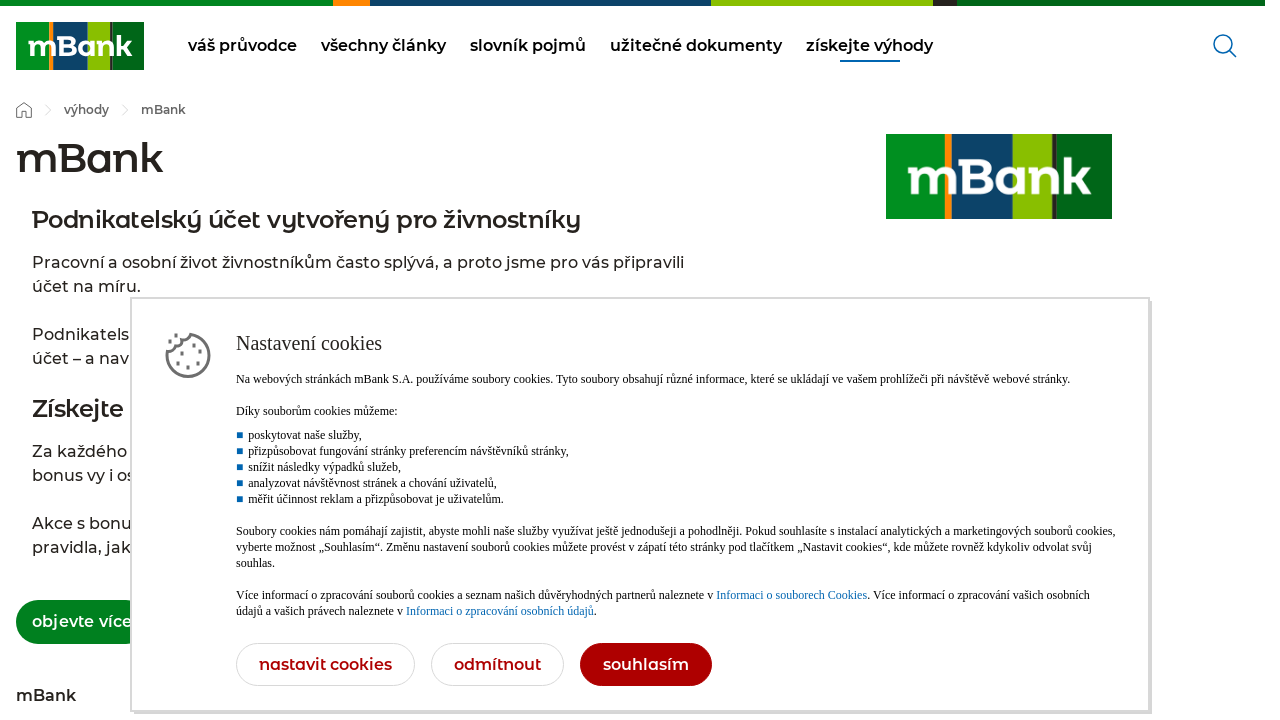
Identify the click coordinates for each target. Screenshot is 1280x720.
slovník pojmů (528, 45)
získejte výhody (869, 45)
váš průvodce (242, 45)
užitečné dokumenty (696, 45)
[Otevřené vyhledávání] (1225, 46)
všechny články (383, 45)
